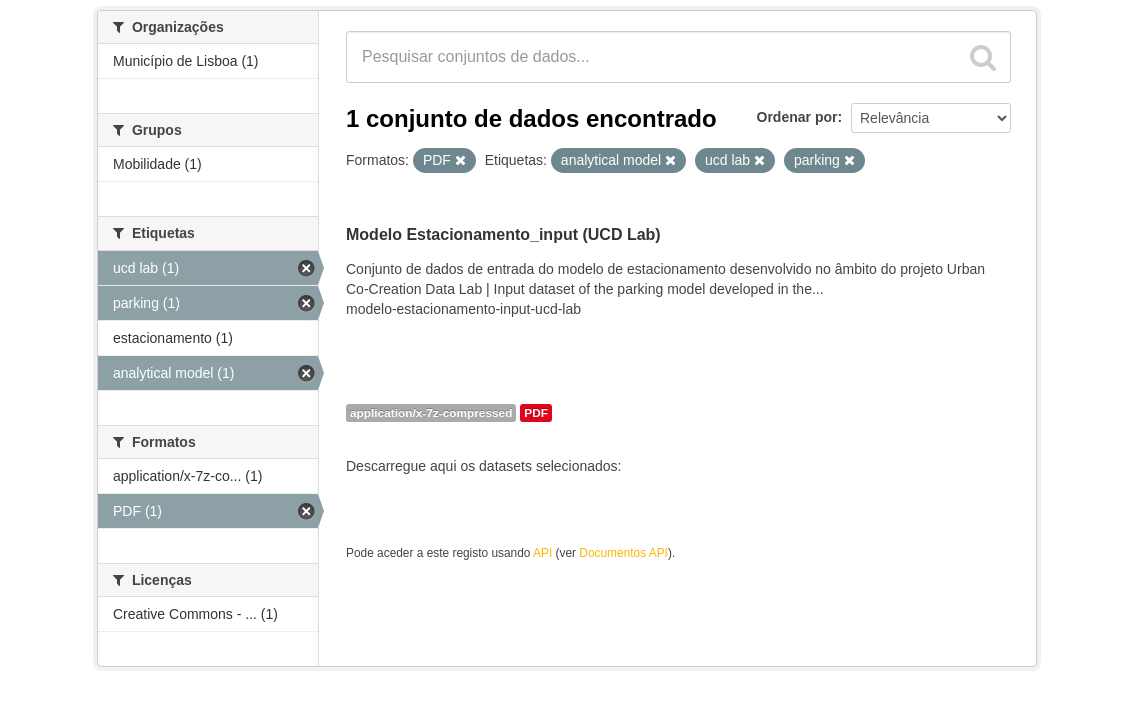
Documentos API (623, 553)
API (542, 553)
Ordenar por (797, 117)
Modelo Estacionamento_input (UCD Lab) (503, 234)
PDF (536, 413)
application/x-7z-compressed (431, 413)
